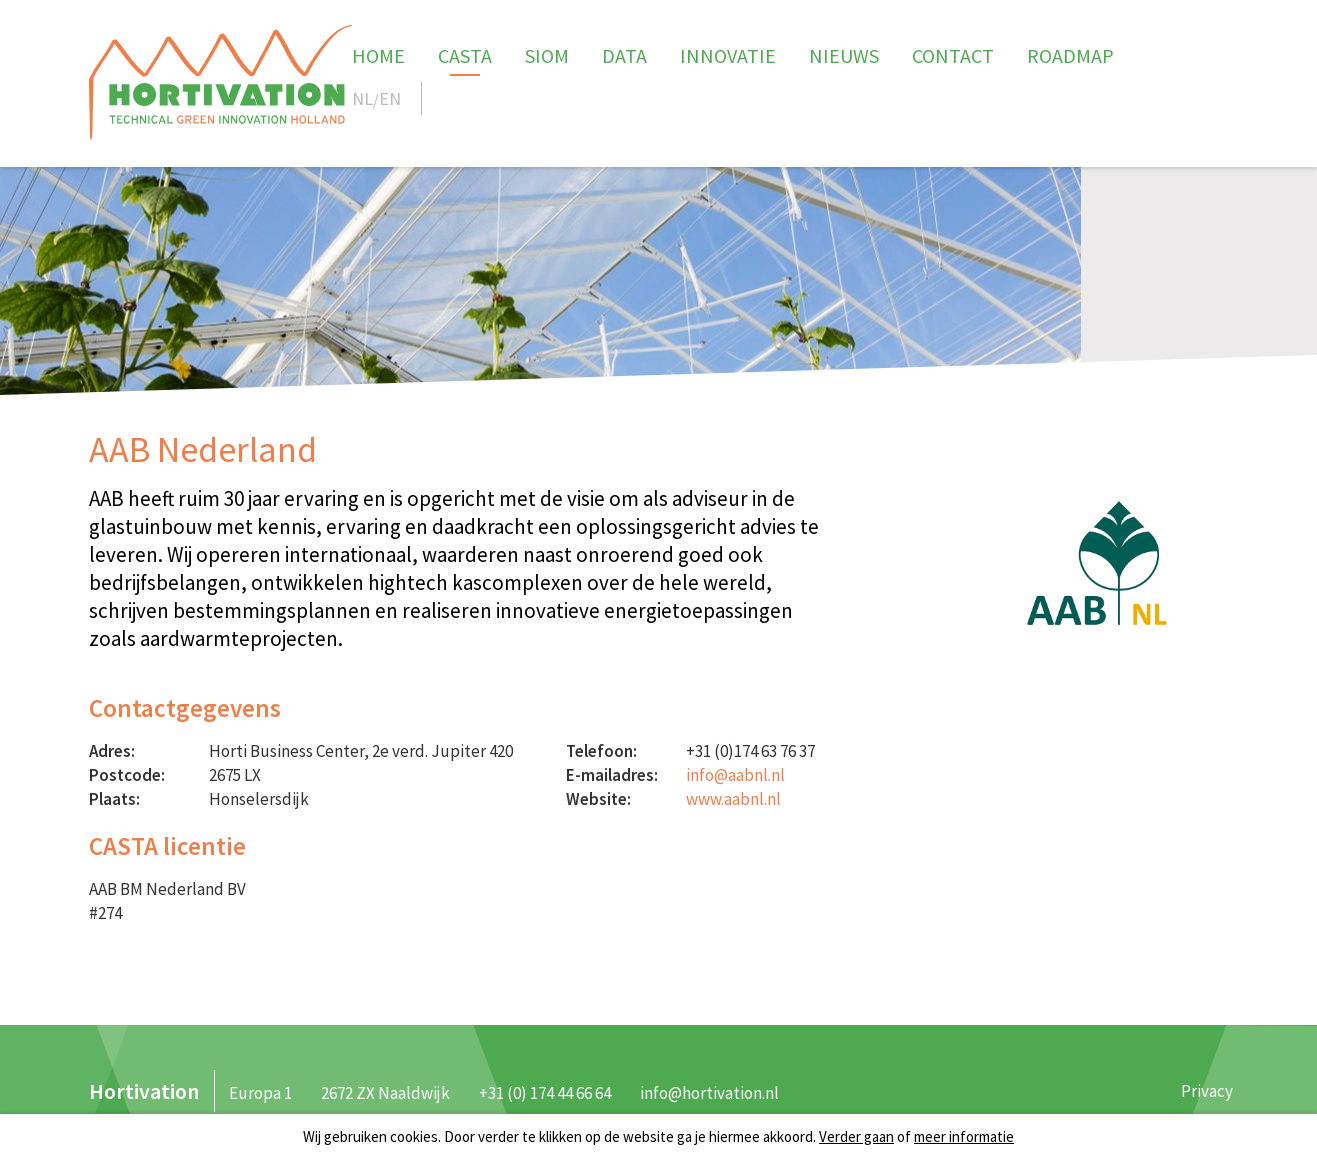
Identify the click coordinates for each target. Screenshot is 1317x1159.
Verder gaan (856, 1136)
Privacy (1207, 1091)
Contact (953, 55)
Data (624, 55)
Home (378, 55)
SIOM (547, 55)
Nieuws (844, 55)
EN (390, 98)
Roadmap (1070, 55)
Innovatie (728, 55)
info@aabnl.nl (735, 775)
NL (362, 98)
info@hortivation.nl (709, 1093)
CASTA (465, 55)
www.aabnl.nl (733, 799)
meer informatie (964, 1136)
